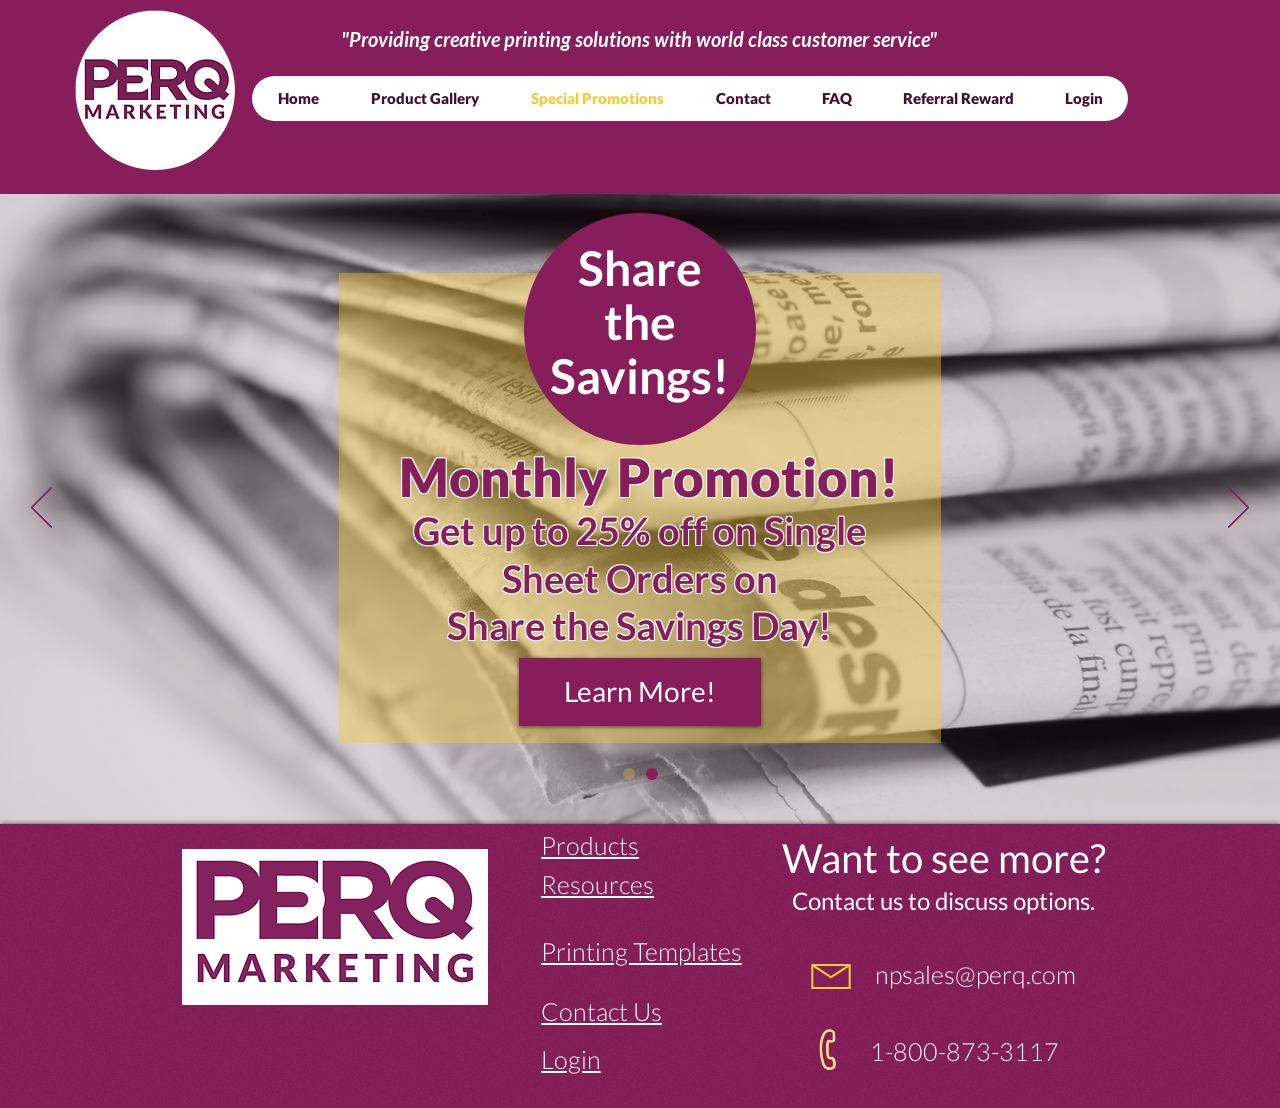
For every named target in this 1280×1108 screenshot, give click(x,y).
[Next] (1238, 509)
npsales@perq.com (973, 974)
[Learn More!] (640, 692)
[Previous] (41, 509)
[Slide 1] (652, 774)
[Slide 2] (629, 774)
